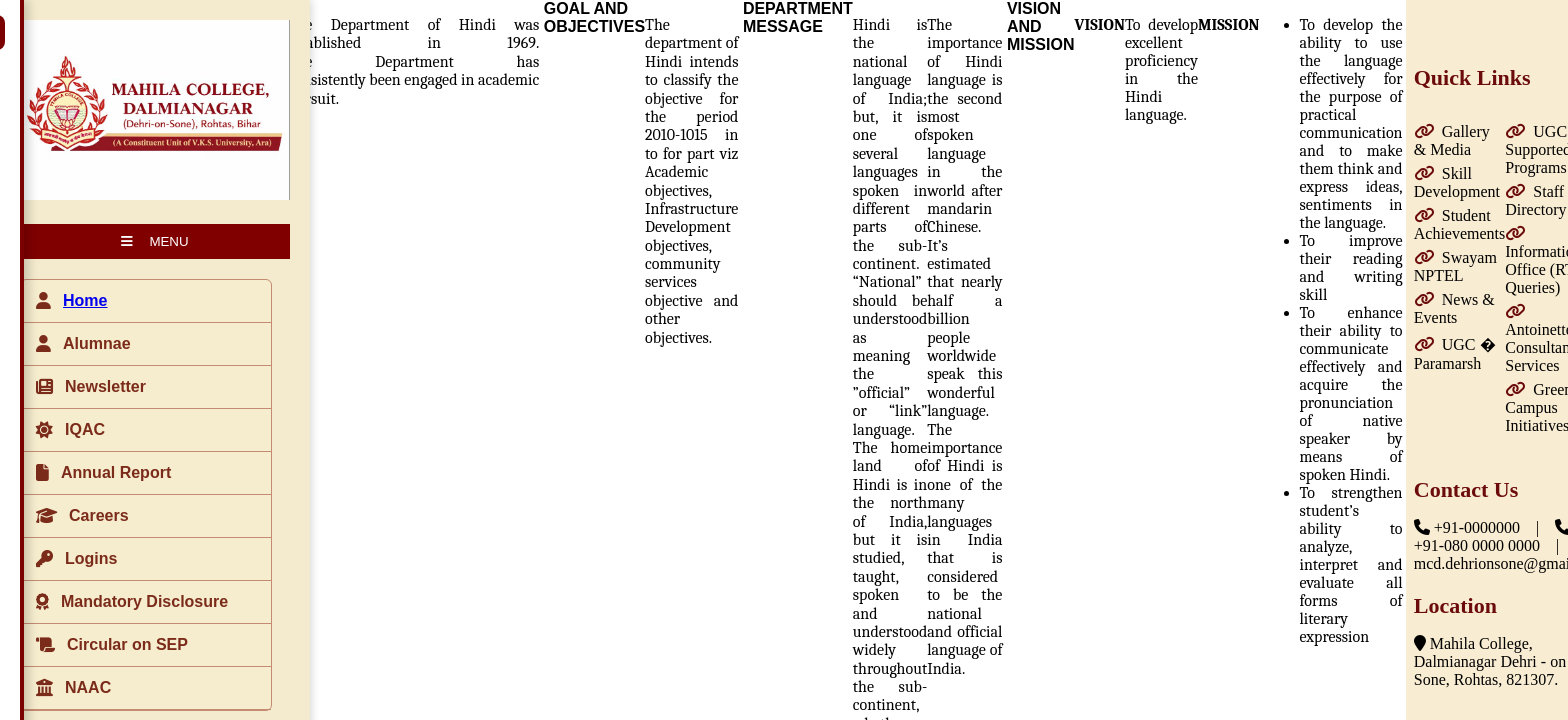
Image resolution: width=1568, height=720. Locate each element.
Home (85, 300)
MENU (154, 241)
